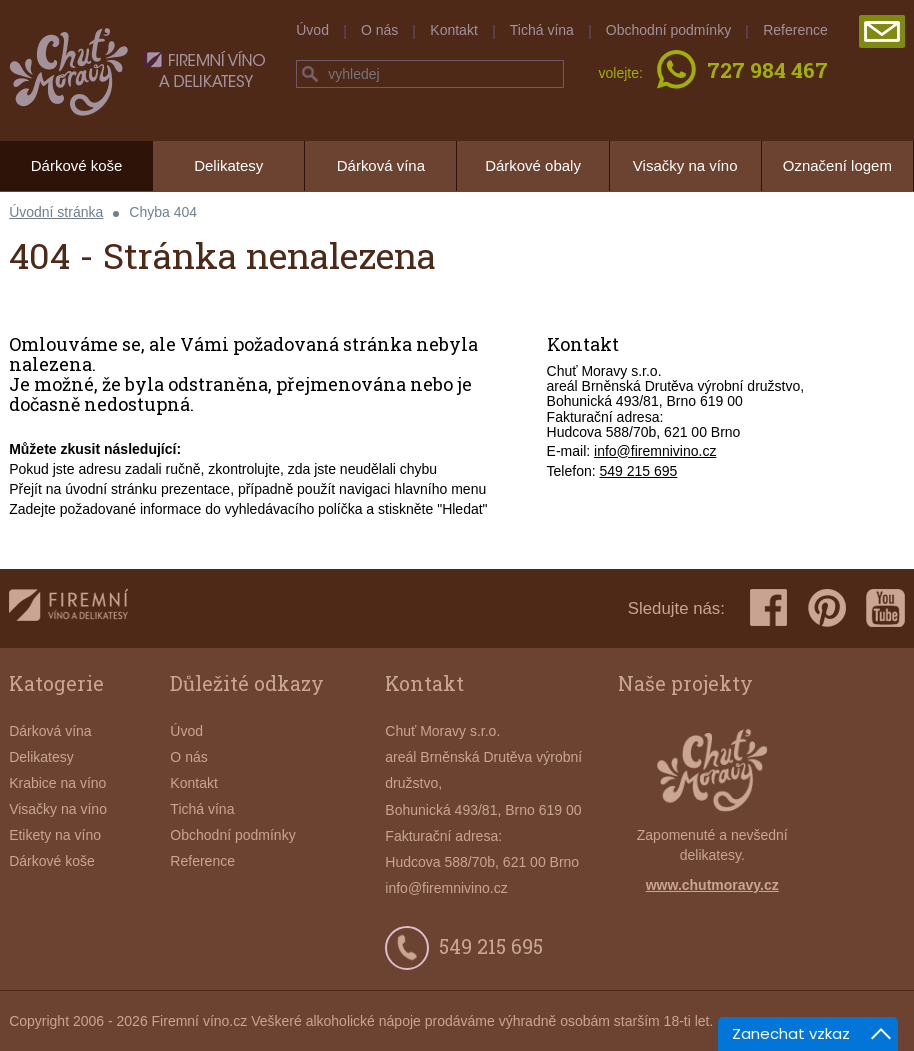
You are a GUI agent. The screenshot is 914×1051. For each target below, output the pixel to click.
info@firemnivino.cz (655, 451)
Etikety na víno (55, 835)
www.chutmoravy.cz (712, 885)
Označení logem (837, 165)
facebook (769, 608)
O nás (379, 30)
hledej (310, 74)
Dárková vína (381, 165)
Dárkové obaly (533, 165)
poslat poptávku (882, 31)
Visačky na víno (685, 165)
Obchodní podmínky (668, 30)
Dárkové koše (77, 165)
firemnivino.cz (68, 608)
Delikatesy (228, 165)
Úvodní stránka (56, 212)
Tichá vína (542, 30)
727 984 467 (767, 72)
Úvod (312, 30)
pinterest (827, 608)
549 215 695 (639, 471)
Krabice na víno (57, 783)
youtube (885, 608)
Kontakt (453, 30)
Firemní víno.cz (200, 1021)
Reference (795, 30)
